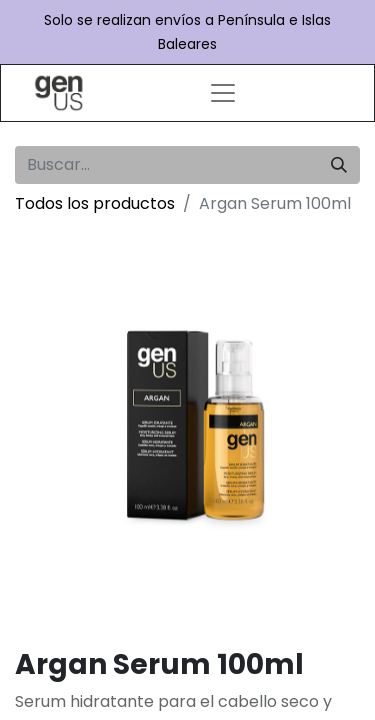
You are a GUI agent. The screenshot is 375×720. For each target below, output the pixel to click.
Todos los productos (95, 203)
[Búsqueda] (339, 165)
